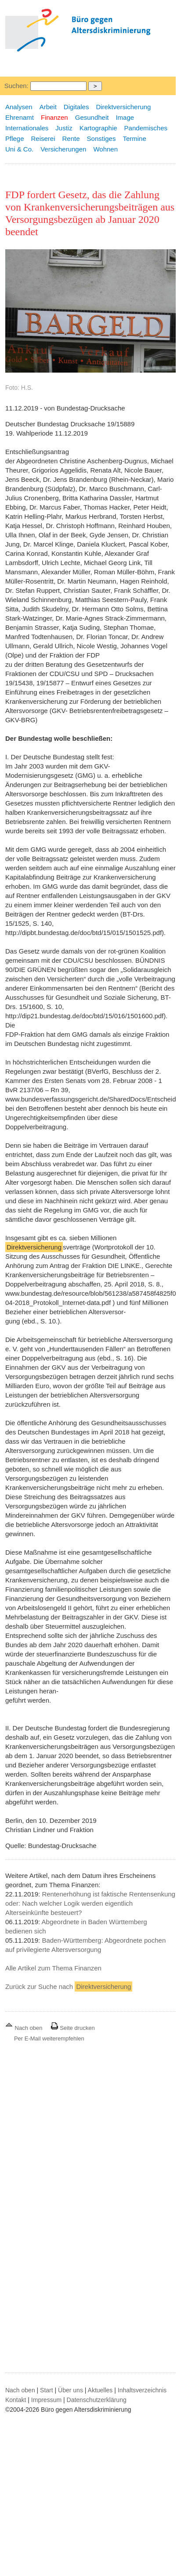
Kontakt (15, 2399)
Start (46, 2390)
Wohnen (105, 149)
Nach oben (24, 2028)
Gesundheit (92, 117)
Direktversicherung (123, 107)
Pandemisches (145, 128)
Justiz (63, 128)
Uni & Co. (19, 149)
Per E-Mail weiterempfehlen (49, 2038)
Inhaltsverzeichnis (142, 2390)
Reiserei (43, 138)
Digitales (76, 107)
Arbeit (48, 107)
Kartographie (98, 128)
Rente (71, 138)
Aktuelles (100, 2390)
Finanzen (54, 117)
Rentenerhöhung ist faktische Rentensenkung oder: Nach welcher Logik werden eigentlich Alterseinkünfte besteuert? (90, 1903)
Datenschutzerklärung (97, 2399)
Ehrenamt (19, 117)
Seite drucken (73, 2028)
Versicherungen (63, 149)
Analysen (19, 107)
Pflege (14, 138)
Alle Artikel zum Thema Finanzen (53, 1968)
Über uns (70, 2390)
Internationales (26, 128)
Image (125, 117)
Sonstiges (101, 138)
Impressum (46, 2399)
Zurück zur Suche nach (68, 1986)
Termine (134, 138)
